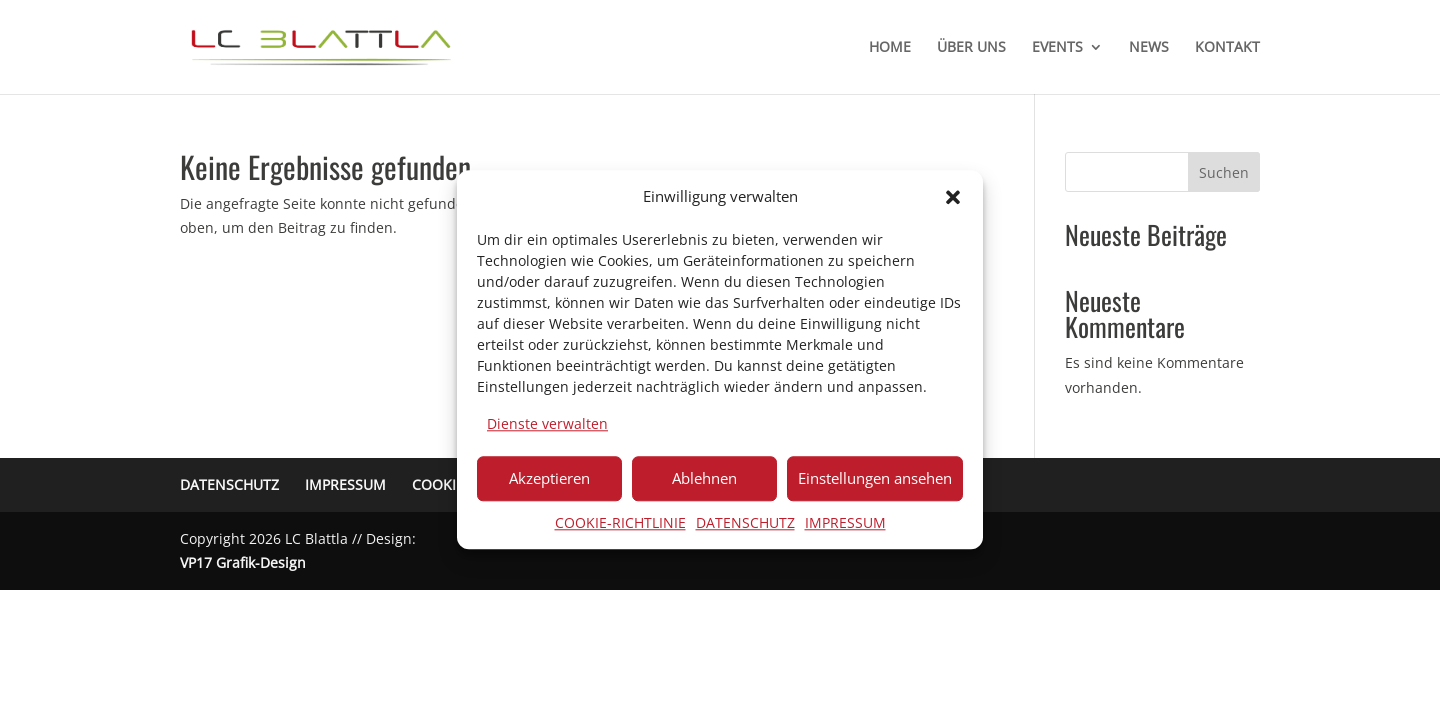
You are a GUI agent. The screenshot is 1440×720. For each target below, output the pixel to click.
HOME (890, 48)
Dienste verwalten (547, 423)
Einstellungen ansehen (875, 478)
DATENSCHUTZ (745, 522)
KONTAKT (1227, 48)
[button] (953, 197)
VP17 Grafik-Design (243, 562)
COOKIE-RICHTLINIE (620, 522)
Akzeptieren (549, 478)
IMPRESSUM (845, 522)
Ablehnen (704, 478)
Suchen (1224, 172)
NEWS (1149, 48)
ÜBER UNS (971, 48)
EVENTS (1057, 48)
